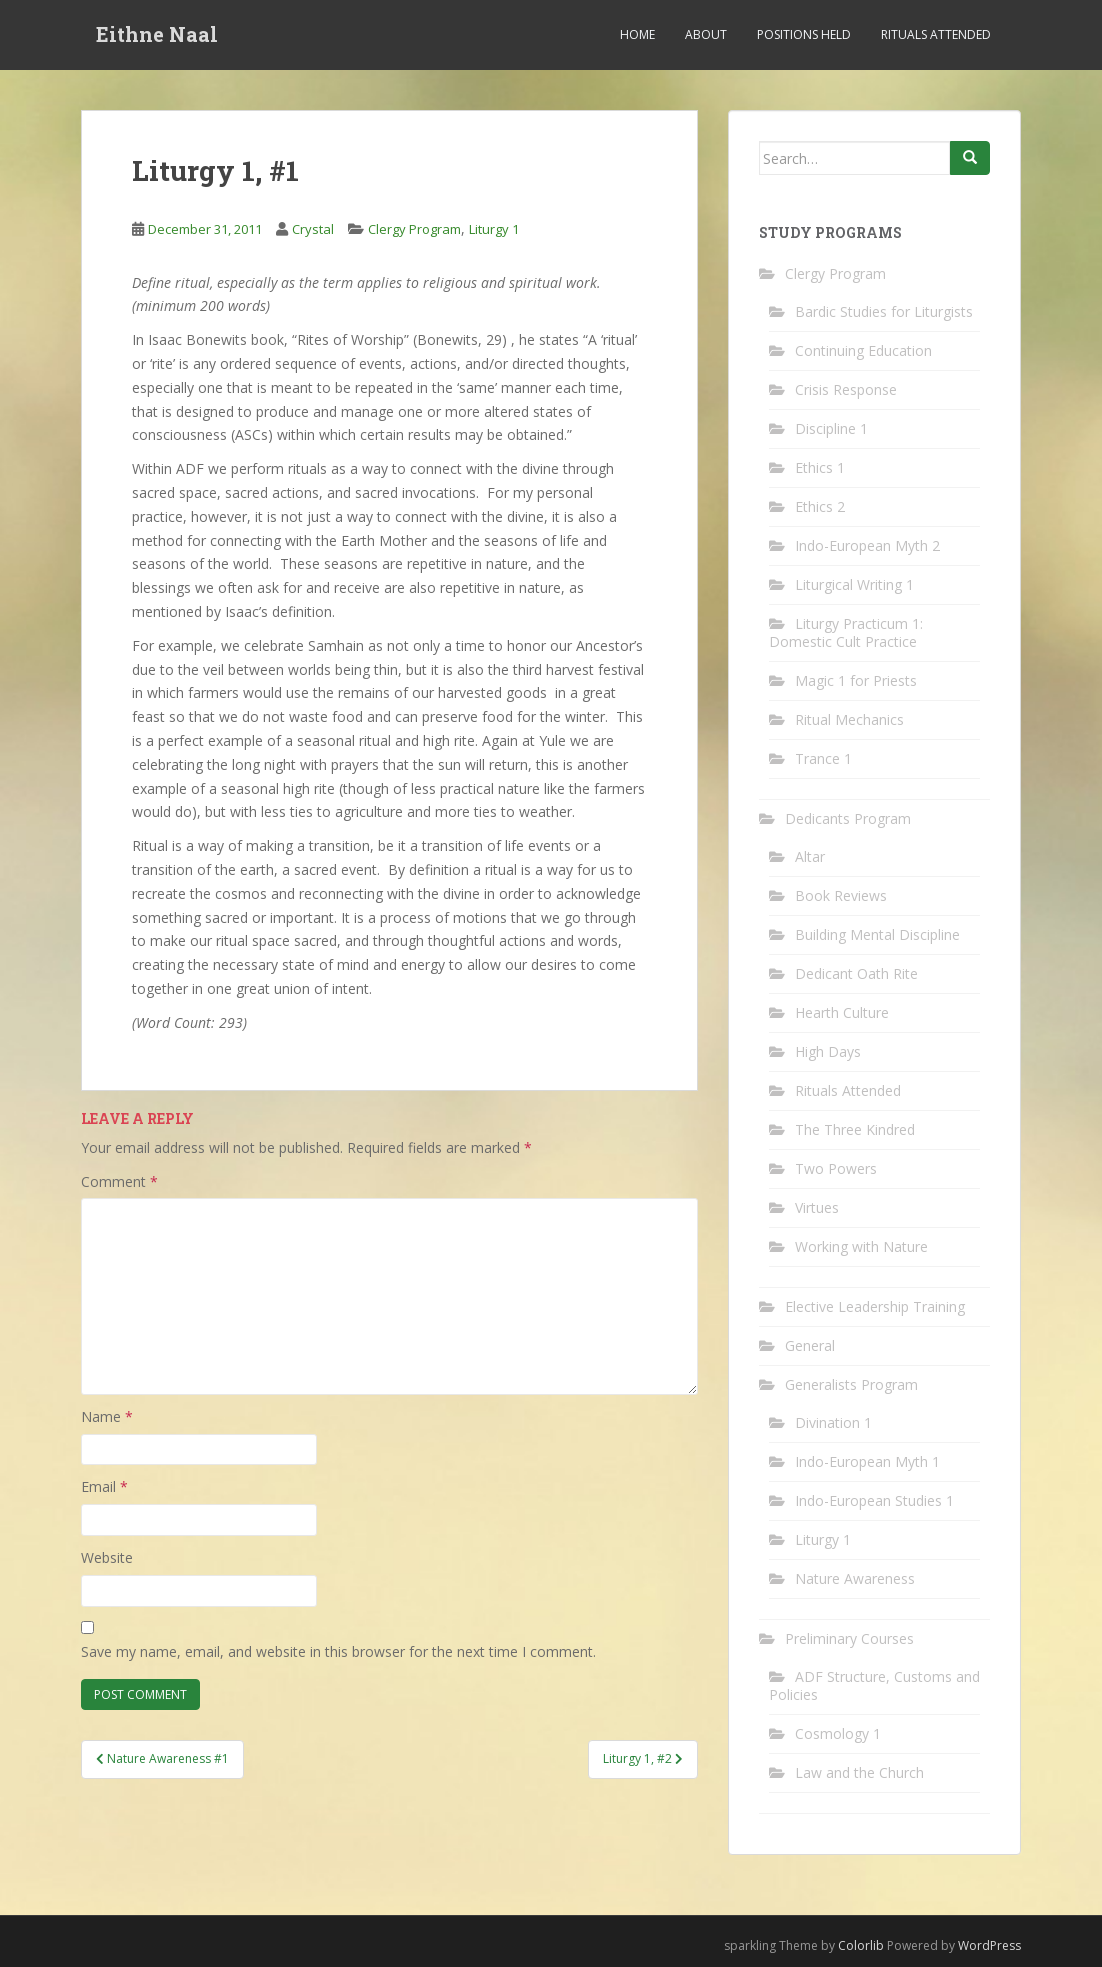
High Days (828, 1051)
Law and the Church (859, 1772)
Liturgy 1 (494, 229)
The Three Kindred (855, 1129)
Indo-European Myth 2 (867, 545)
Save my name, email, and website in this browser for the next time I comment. (338, 1651)
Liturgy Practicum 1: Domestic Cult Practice (846, 632)
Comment (119, 1181)
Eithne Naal (157, 35)
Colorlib (861, 1945)
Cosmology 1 (838, 1733)
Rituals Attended (936, 34)
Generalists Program (851, 1384)
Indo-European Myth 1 (867, 1461)
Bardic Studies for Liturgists (884, 311)
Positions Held (804, 34)
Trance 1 (823, 758)
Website (107, 1557)
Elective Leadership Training (875, 1306)
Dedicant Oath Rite (856, 973)
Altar (810, 856)
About (706, 34)
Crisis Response (846, 389)
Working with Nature (861, 1246)
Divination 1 (833, 1422)
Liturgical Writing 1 (854, 584)
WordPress (989, 1945)
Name (107, 1416)
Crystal (313, 229)
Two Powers (836, 1168)
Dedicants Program (848, 818)
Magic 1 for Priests (856, 680)
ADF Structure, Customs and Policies (874, 1685)
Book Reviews (841, 895)
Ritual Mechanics (849, 719)
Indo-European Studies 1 (874, 1500)
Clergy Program (414, 229)
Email (104, 1486)
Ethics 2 (820, 506)
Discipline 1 (831, 428)
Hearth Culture (842, 1012)
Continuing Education (863, 350)
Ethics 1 (820, 467)
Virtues (817, 1207)
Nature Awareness (855, 1578)
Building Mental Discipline (877, 934)
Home (637, 34)
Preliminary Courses (849, 1638)
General (810, 1345)
